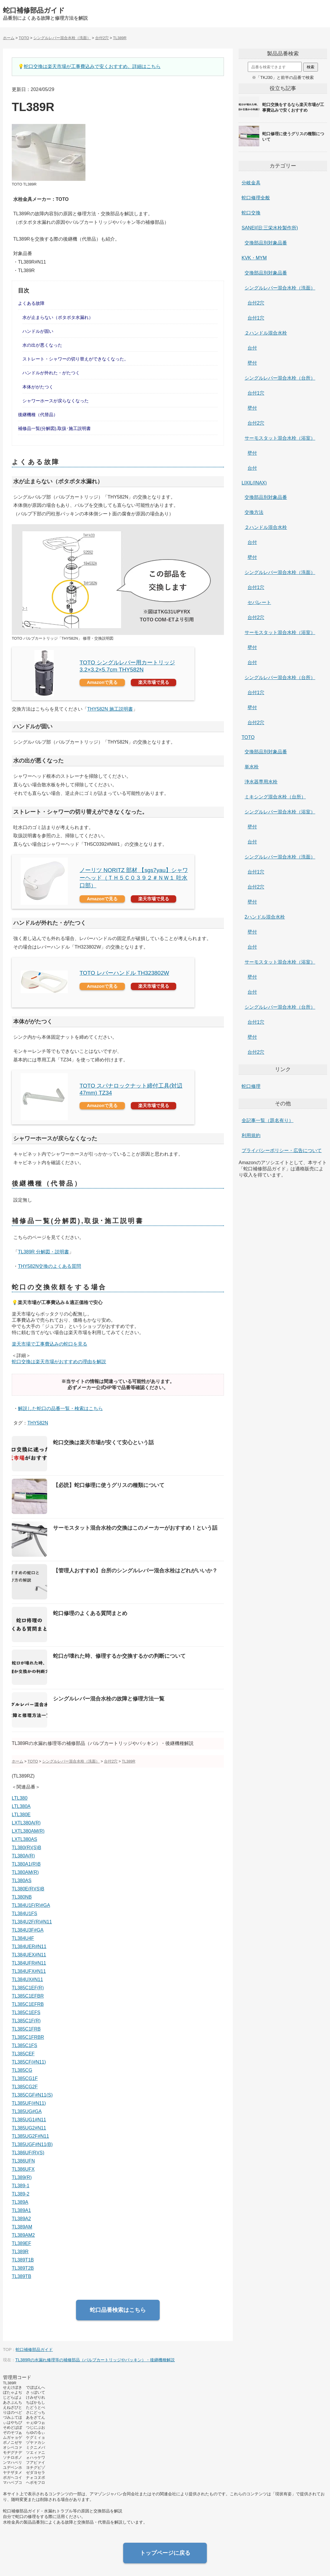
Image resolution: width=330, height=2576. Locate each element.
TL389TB (21, 2276)
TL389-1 (20, 2185)
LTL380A (21, 1806)
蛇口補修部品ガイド (34, 10)
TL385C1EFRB (28, 2004)
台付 (252, 347)
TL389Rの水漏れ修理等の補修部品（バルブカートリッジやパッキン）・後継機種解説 (95, 2359)
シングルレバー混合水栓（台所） (280, 377)
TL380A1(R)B (26, 1864)
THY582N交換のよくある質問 (49, 1266)
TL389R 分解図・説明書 (43, 1251)
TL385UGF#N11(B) (32, 2144)
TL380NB (22, 1897)
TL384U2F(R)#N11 (32, 1921)
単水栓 (252, 766)
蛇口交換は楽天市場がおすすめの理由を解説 (59, 1361)
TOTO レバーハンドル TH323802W (124, 973)
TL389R (20, 2251)
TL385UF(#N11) (29, 2103)
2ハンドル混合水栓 (265, 916)
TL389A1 (21, 2210)
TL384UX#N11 (27, 1979)
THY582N (37, 1422)
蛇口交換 (251, 212)
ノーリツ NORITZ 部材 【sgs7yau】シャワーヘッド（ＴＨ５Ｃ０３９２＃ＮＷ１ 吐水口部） (134, 878)
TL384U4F (23, 1938)
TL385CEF (23, 2053)
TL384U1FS (24, 1913)
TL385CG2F (25, 2086)
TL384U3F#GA (28, 1930)
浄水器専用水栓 (261, 781)
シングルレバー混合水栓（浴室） (280, 811)
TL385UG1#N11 (29, 2119)
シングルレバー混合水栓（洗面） (280, 287)
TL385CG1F (25, 2078)
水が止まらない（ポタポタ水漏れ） (57, 317)
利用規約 (251, 1135)
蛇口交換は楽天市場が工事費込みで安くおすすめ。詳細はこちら (92, 66)
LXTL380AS (24, 1839)
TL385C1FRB (26, 2028)
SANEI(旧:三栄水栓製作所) (270, 227)
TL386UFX (23, 2169)
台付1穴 (256, 317)
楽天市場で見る (153, 682)
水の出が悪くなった (42, 345)
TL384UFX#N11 (29, 1971)
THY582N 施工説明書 (110, 709)
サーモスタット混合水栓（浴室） (280, 438)
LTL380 (19, 1798)
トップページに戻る (165, 2553)
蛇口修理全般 (256, 197)
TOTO (248, 737)
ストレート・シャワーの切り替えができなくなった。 (75, 358)
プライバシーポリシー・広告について (282, 1150)
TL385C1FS (24, 2045)
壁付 (252, 362)
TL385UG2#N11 (29, 2127)
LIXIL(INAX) (254, 482)
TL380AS (22, 1880)
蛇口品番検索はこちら (118, 2310)
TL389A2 (21, 2218)
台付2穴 (256, 302)
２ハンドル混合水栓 (266, 332)
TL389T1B (23, 2259)
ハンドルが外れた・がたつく (51, 372)
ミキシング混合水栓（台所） (275, 796)
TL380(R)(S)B (26, 1847)
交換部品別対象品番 (266, 242)
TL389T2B (23, 2268)
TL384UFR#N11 (29, 1962)
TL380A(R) (23, 1855)
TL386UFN (23, 2160)
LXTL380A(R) (26, 1822)
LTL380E (21, 1814)
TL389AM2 (23, 2235)
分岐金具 (251, 182)
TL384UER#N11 (29, 1946)
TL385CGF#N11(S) (32, 2094)
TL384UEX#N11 (29, 1954)
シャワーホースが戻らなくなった (55, 400)
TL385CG (22, 2070)
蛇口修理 (251, 1086)
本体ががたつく (37, 386)
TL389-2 (20, 2193)
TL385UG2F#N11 (30, 2136)
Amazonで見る (102, 682)
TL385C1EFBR (28, 1995)
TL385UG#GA (27, 2111)
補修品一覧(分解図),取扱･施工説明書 (54, 428)
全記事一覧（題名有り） (267, 1120)
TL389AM (22, 2226)
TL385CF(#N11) (29, 2061)
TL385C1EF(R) (28, 1987)
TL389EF (21, 2243)
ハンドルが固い (37, 331)
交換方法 (254, 512)
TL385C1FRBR (28, 2037)
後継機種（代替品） (38, 414)
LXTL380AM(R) (28, 1831)
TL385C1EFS (26, 2012)
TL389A (20, 2202)
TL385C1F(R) (26, 2020)
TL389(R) (22, 2177)
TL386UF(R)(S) (28, 2152)
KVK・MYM (254, 257)
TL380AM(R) (25, 1872)
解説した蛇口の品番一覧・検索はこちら (60, 1408)
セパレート (259, 602)
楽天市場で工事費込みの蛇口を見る (49, 1343)
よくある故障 (31, 303)
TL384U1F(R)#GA (31, 1905)
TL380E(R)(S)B (28, 1888)
